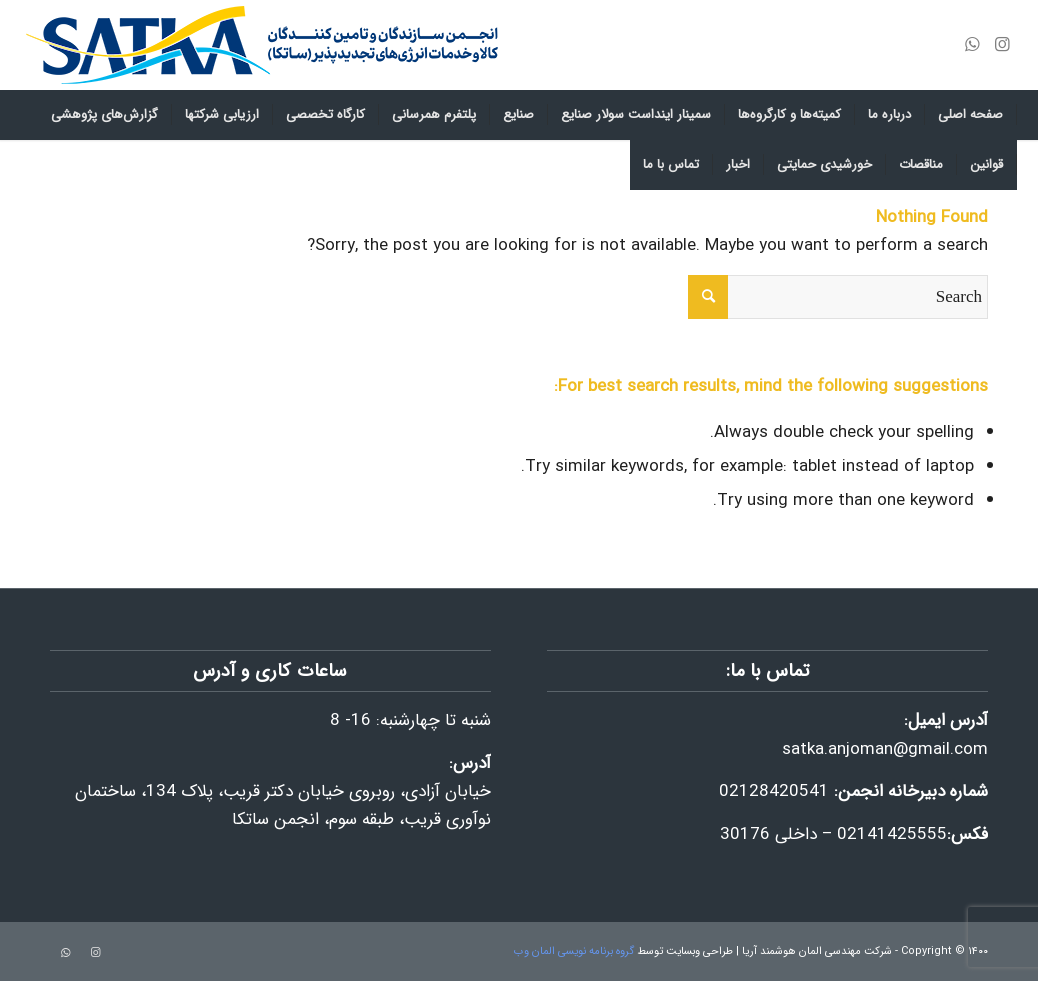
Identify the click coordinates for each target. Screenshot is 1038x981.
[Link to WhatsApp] (972, 45)
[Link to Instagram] (1002, 45)
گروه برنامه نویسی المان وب (574, 951)
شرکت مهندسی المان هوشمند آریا (817, 951)
